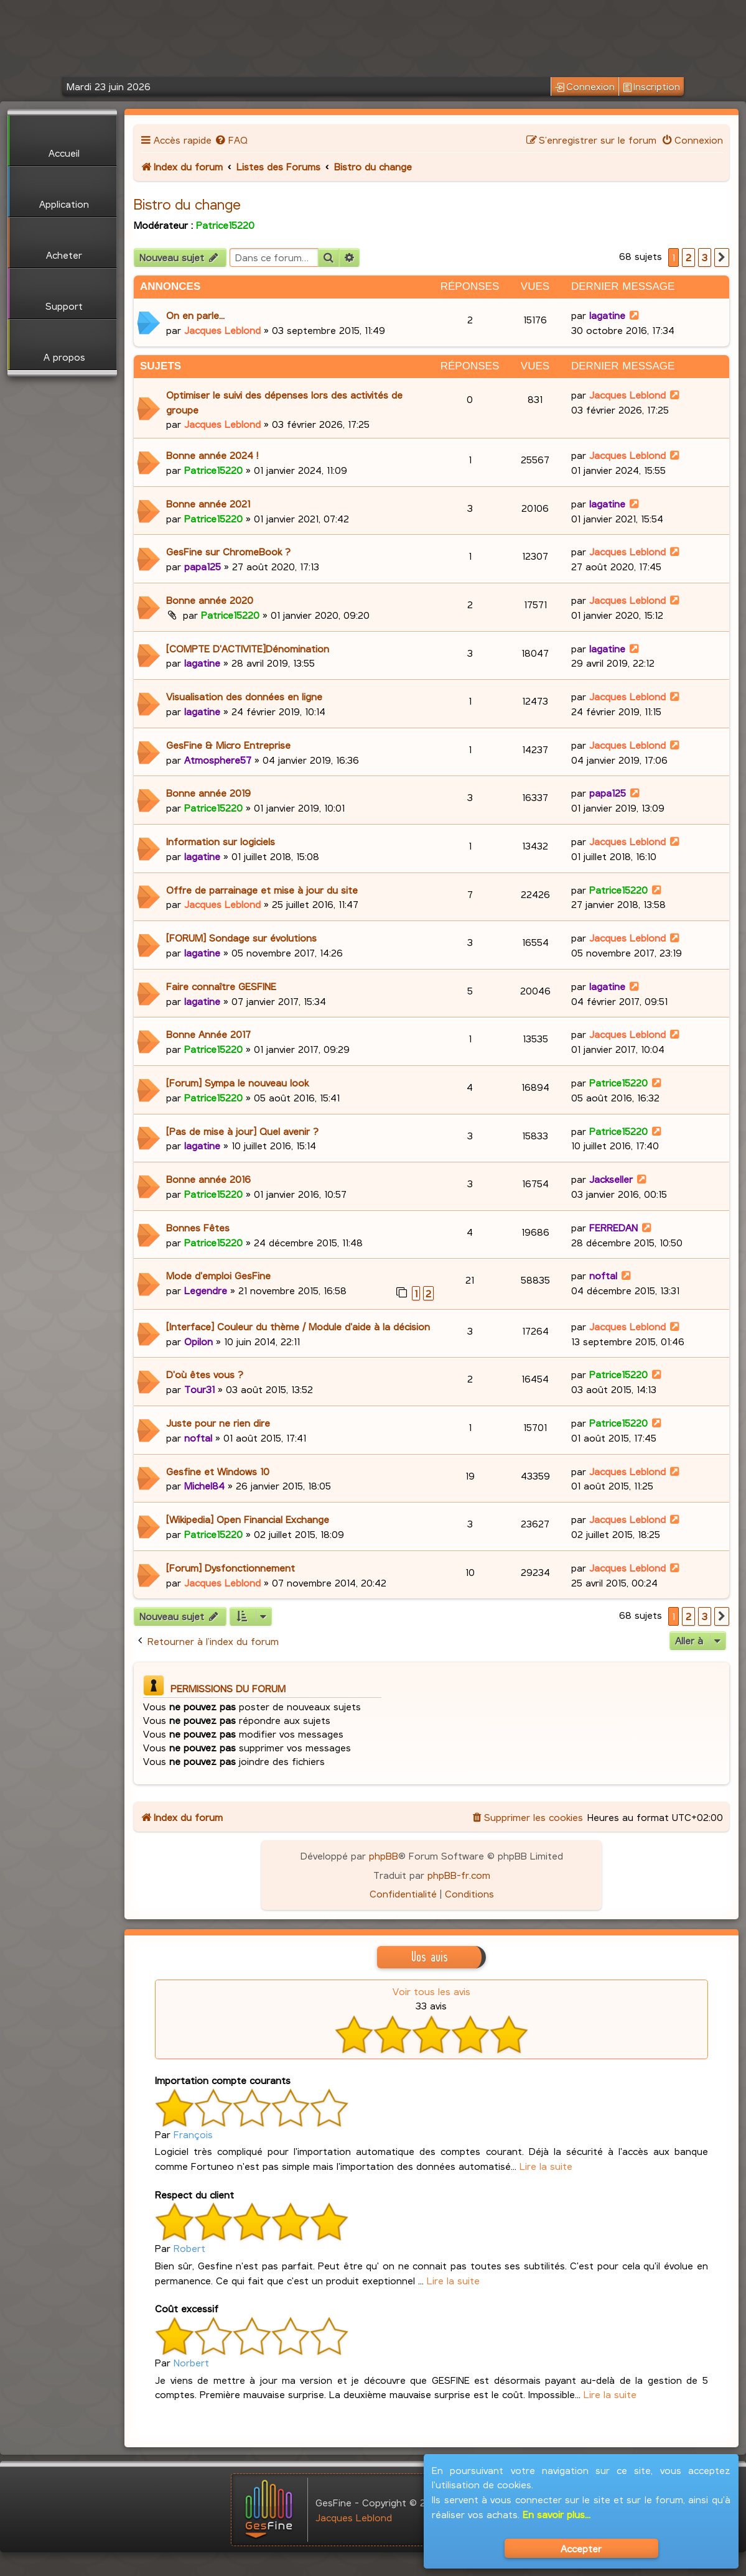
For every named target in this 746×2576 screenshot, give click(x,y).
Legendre (205, 1290)
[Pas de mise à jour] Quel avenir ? (242, 1131)
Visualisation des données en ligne (244, 696)
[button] (721, 257)
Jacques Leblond (222, 330)
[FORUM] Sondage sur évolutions (241, 937)
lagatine (607, 315)
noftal (603, 1275)
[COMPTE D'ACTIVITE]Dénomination (247, 648)
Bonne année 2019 (208, 793)
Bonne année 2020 (209, 600)
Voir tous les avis (431, 1991)
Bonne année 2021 (208, 503)
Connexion (584, 86)
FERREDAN (613, 1227)
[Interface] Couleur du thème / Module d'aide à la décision (298, 1326)
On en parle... (195, 315)
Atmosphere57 (217, 760)
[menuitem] (231, 140)
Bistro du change (187, 204)
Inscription (651, 86)
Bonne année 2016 (208, 1179)
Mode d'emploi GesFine (218, 1275)
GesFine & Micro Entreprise (228, 745)
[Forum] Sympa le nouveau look (237, 1082)
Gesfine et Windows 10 (217, 1471)
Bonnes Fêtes (198, 1227)
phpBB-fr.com (458, 1875)
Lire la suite (546, 2166)
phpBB (383, 1855)
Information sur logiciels (220, 841)
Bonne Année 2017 (208, 1034)
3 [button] (704, 257)
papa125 (202, 566)
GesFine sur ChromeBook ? (228, 551)
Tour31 (199, 1389)
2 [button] (688, 257)
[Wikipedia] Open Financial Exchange (247, 1519)
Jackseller (611, 1179)
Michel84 (204, 1485)
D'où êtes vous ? (204, 1374)
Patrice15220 (225, 225)
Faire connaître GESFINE (221, 986)
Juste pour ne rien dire (218, 1423)
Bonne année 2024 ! (212, 455)
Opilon (198, 1341)
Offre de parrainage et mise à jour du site (262, 890)
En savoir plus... (556, 2514)
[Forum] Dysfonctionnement (230, 1567)
